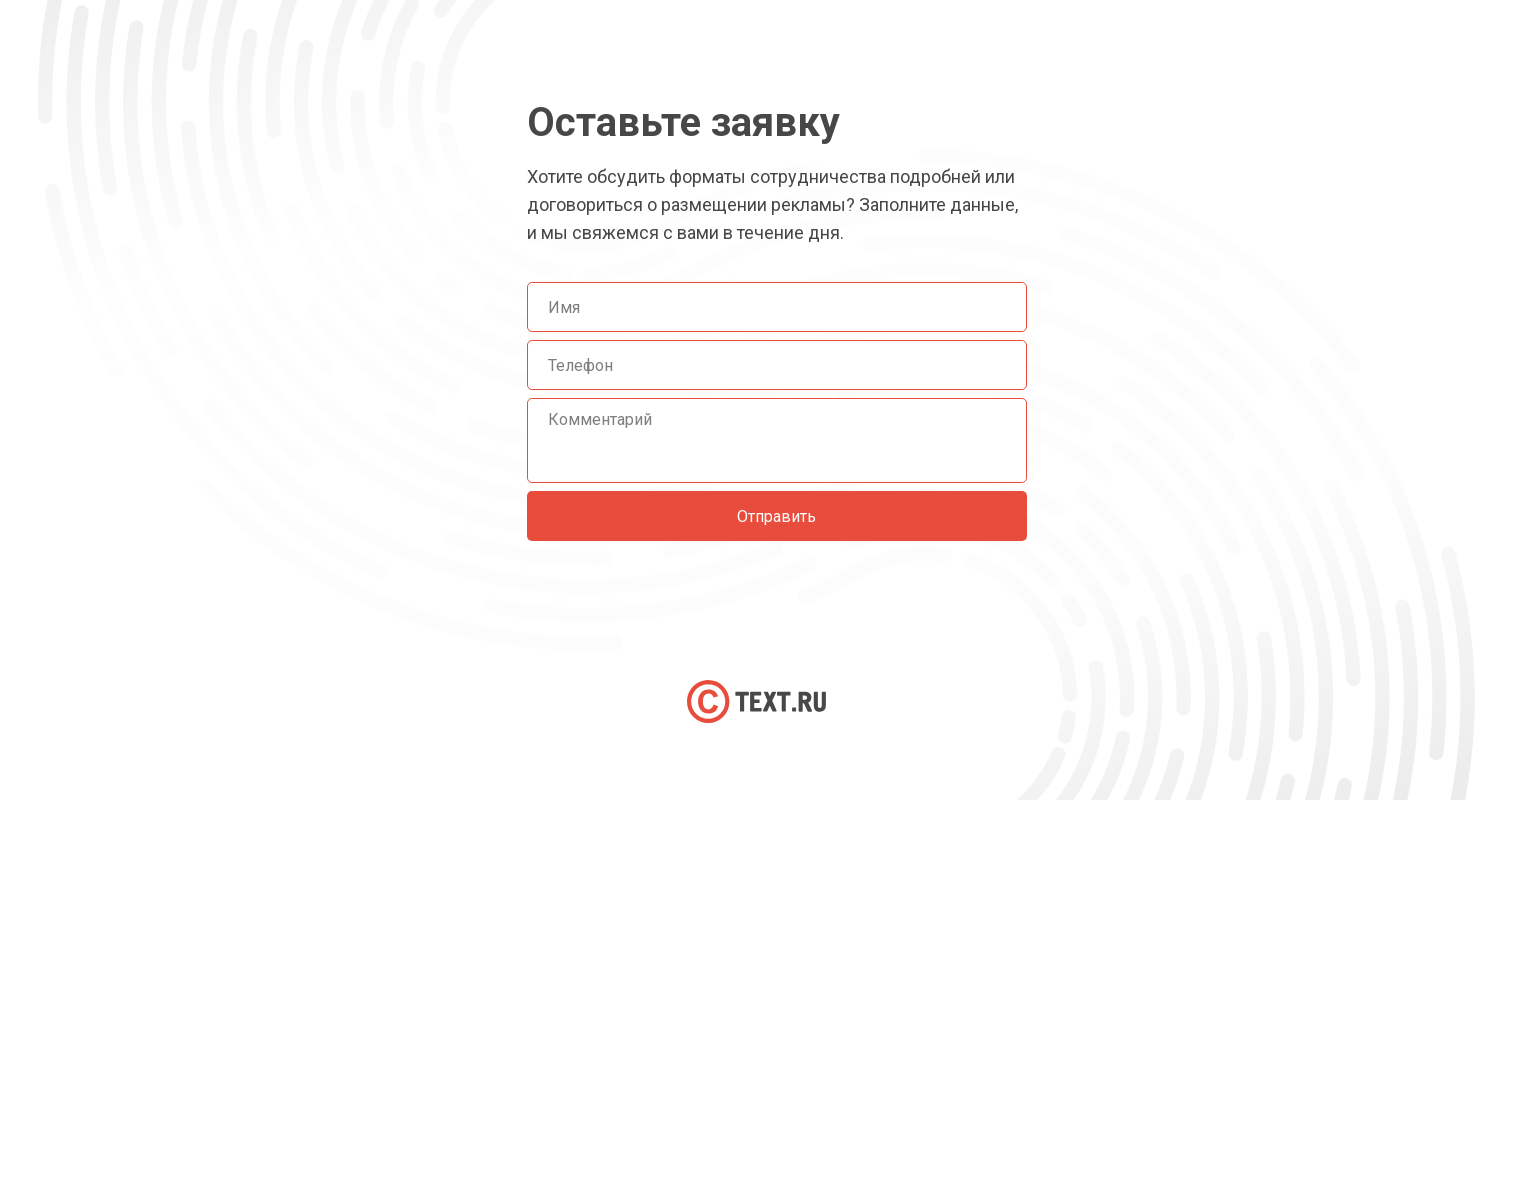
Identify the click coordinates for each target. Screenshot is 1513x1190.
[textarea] (777, 440)
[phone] (777, 365)
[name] (777, 307)
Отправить (776, 516)
